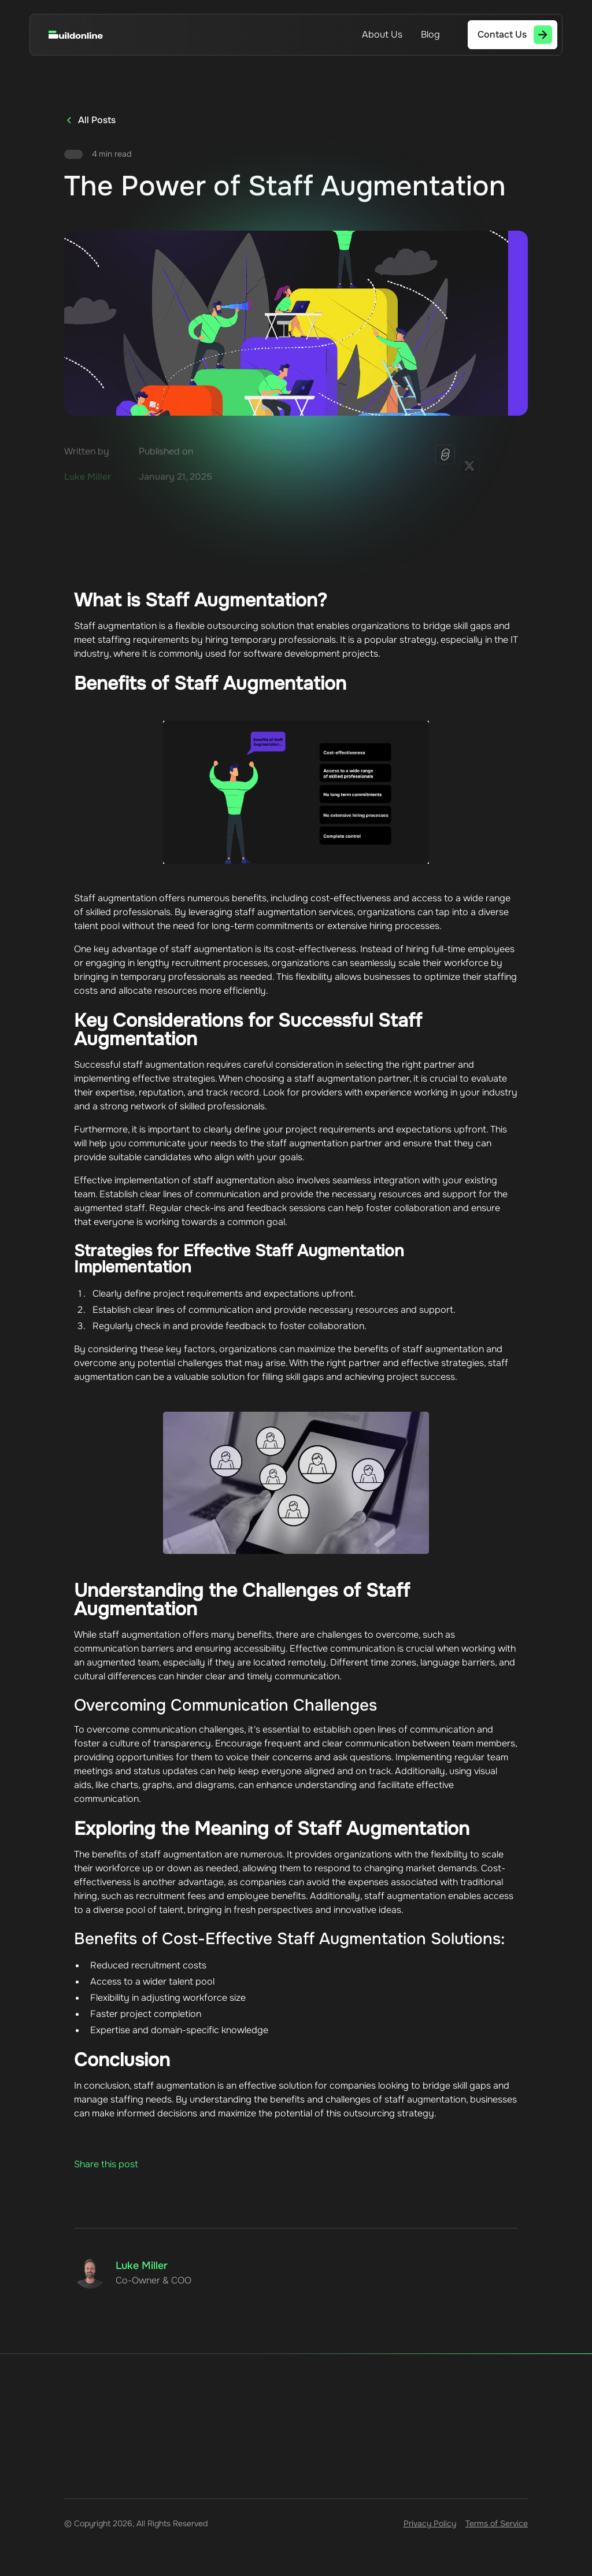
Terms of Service (496, 2523)
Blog (430, 34)
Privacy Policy (430, 2523)
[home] (87, 35)
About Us (382, 34)
